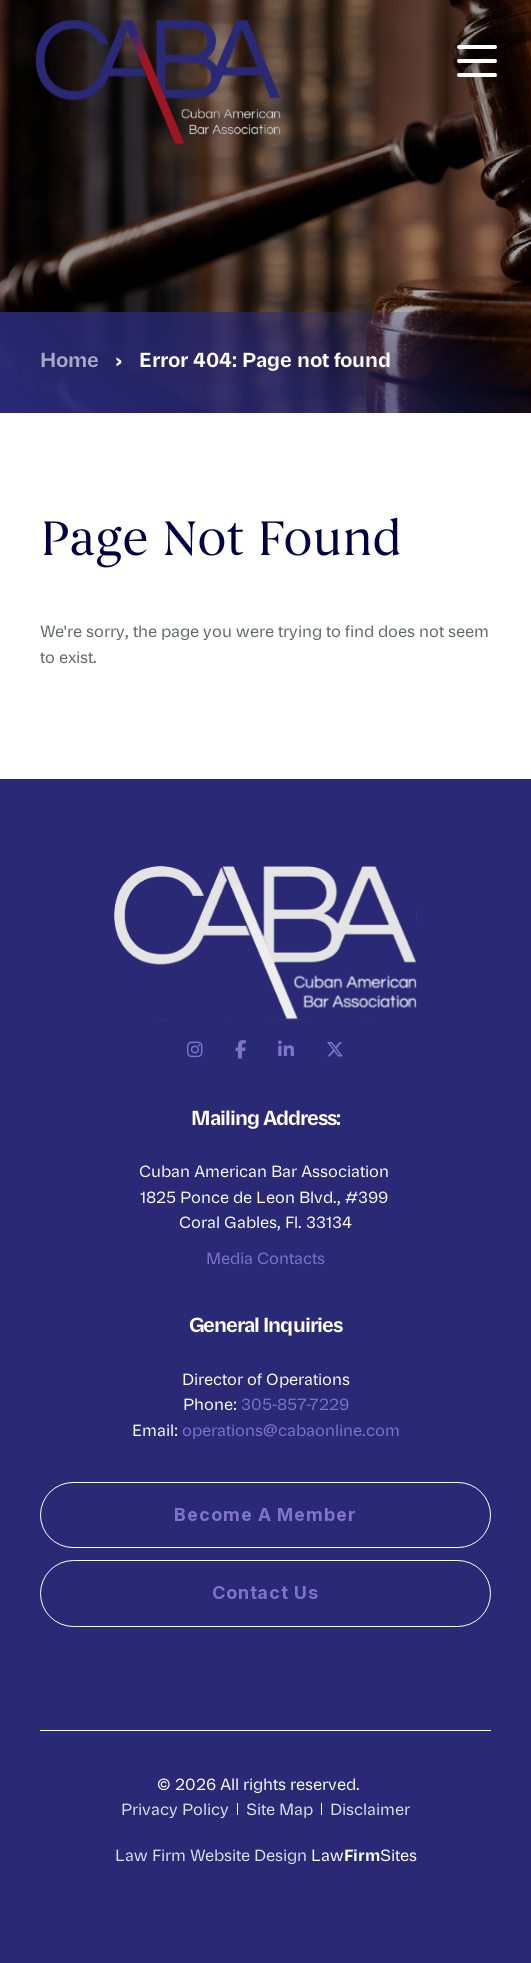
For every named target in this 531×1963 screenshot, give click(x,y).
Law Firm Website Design (211, 1854)
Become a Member (265, 1514)
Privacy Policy (175, 1808)
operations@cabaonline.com (291, 1429)
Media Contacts (265, 1257)
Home (69, 358)
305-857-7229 (295, 1403)
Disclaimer (370, 1808)
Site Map (279, 1808)
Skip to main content (0, 0)
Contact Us (266, 1592)
